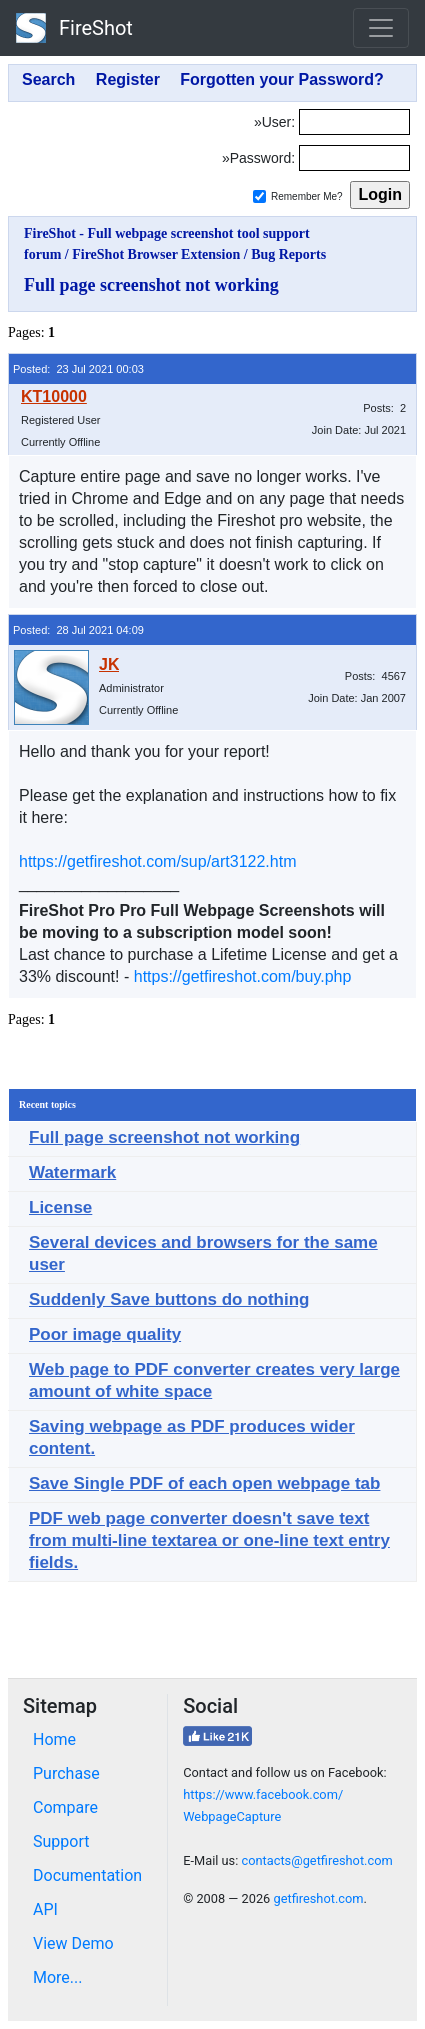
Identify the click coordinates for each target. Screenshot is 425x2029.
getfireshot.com (318, 1898)
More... (58, 1977)
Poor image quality (105, 1334)
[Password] (354, 158)
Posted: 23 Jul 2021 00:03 (78, 369)
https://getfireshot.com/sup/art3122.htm (157, 861)
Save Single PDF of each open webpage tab (204, 1483)
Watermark (72, 1172)
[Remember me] (259, 196)
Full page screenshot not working (151, 285)
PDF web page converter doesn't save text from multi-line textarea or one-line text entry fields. (209, 1540)
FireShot (74, 28)
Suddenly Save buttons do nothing (169, 1299)
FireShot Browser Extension (156, 254)
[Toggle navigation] (381, 28)
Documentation (87, 1875)
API (45, 1909)
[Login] (354, 122)
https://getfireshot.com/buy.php (243, 976)
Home (54, 1739)
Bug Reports (288, 254)
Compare (65, 1807)
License (60, 1207)
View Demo (73, 1943)
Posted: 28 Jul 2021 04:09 (78, 630)
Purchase (66, 1773)
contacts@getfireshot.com (316, 1860)
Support (61, 1841)
